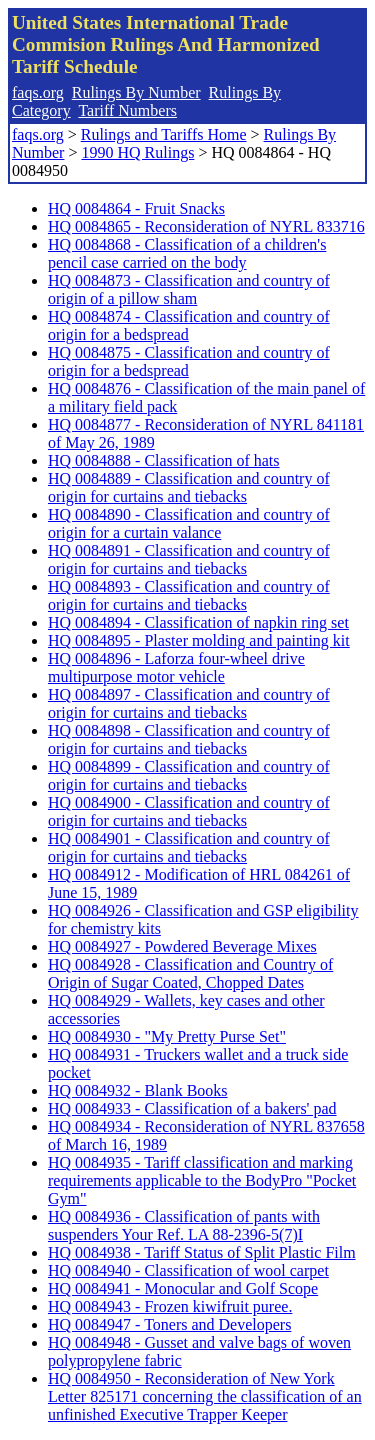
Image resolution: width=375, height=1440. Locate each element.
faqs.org (38, 92)
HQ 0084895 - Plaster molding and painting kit (199, 640)
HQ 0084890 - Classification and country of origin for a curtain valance (189, 523)
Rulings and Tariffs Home (164, 134)
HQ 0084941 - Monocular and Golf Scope (183, 1288)
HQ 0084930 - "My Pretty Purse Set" (167, 1036)
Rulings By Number (136, 92)
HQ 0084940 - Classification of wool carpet (188, 1270)
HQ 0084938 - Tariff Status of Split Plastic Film (202, 1252)
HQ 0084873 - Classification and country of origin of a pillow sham (189, 289)
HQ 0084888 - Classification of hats (164, 460)
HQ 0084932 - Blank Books (138, 1090)
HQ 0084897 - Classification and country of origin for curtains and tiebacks (189, 703)
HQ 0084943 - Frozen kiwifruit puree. (170, 1306)
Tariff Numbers (127, 110)
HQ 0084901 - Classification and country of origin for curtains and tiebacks (189, 847)
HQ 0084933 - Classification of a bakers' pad (192, 1108)
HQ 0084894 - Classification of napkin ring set (198, 622)
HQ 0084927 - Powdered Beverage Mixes (182, 946)
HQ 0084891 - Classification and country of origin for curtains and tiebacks (189, 559)
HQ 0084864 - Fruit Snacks (136, 208)
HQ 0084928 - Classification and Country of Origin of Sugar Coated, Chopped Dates (190, 973)
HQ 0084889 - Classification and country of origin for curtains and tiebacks (189, 487)
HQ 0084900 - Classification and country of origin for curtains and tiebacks (189, 811)
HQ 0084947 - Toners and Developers (169, 1324)
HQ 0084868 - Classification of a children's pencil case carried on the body (187, 253)
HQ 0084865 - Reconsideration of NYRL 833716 (206, 226)
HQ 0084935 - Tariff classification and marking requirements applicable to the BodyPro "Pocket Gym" (202, 1180)
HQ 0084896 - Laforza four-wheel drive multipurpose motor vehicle (176, 667)
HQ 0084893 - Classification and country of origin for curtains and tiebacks (189, 595)
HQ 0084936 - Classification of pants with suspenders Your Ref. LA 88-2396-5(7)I (184, 1225)
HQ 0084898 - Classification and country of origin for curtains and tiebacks (189, 739)
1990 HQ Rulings (137, 152)
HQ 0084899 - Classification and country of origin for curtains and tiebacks (189, 775)
